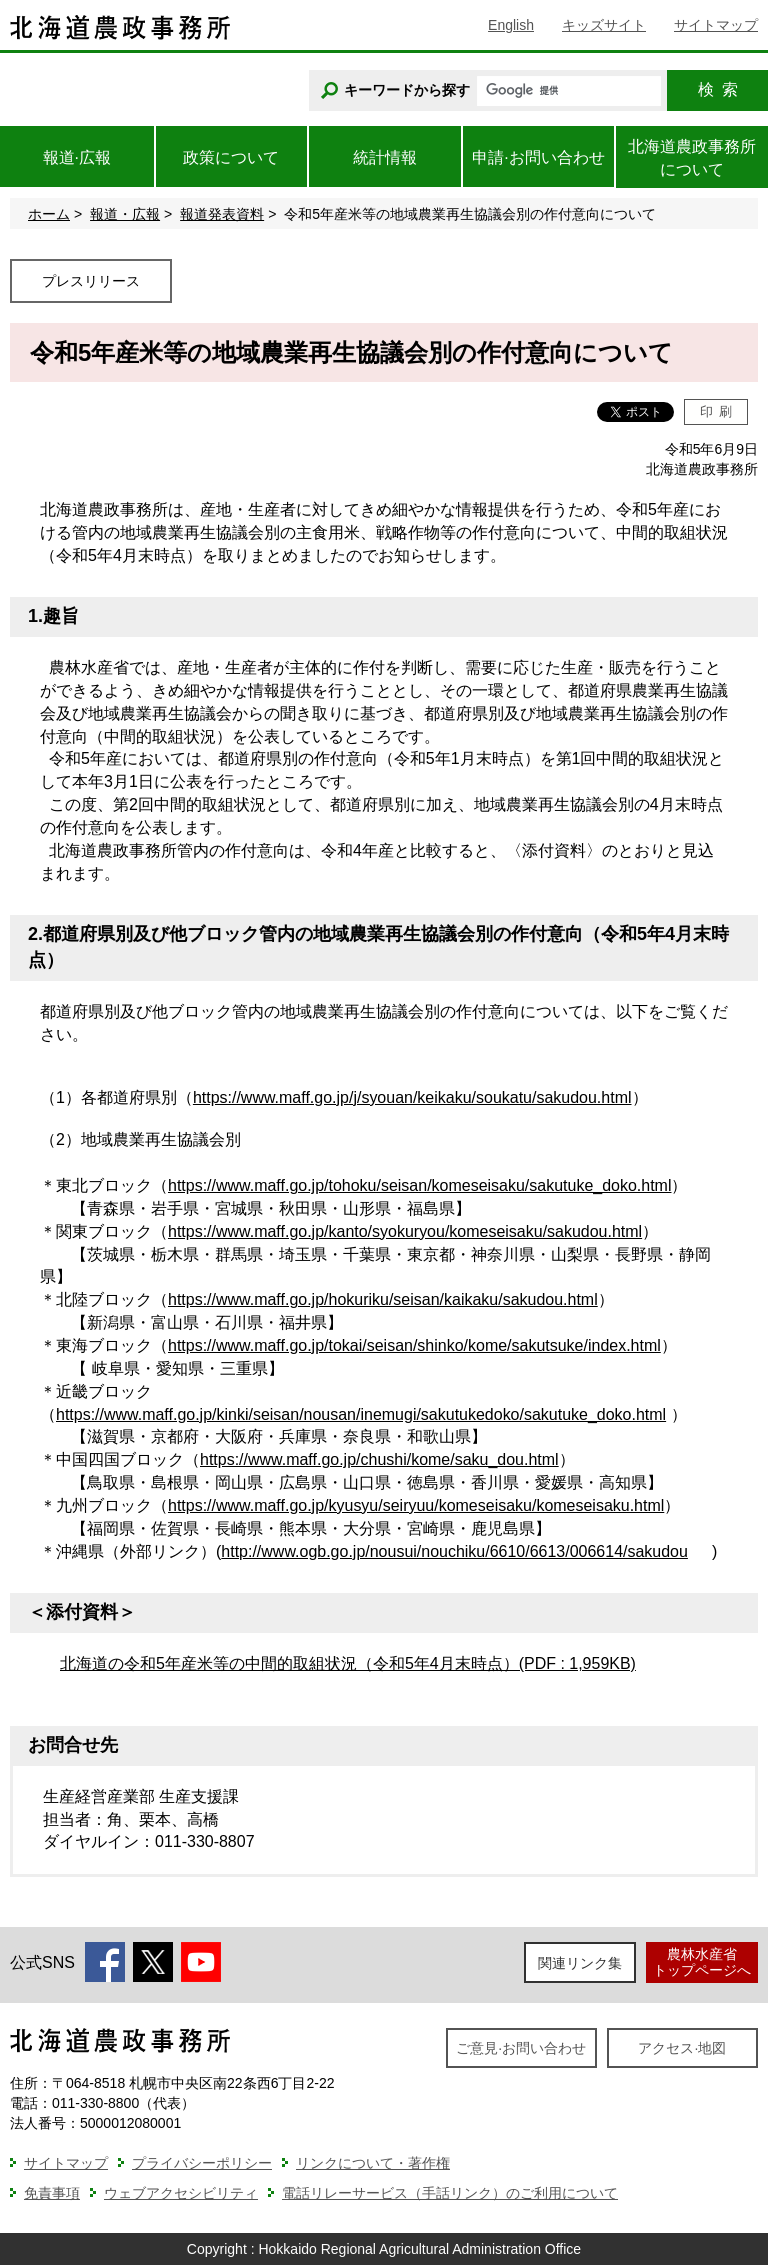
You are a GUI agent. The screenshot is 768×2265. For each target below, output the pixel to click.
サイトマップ (716, 25)
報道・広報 (125, 214)
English (511, 25)
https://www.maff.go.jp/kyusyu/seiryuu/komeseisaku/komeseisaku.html (416, 1505)
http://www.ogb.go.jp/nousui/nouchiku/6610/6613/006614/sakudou (454, 1551)
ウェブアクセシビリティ (181, 2193)
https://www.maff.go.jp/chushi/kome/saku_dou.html (379, 1459)
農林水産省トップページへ (702, 1961)
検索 (718, 89)
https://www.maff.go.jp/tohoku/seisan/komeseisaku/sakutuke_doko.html (419, 1185)
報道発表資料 (222, 214)
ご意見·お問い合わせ (521, 2048)
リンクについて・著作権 (373, 2163)
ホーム (49, 214)
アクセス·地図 (682, 2048)
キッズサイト (604, 25)
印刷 (716, 411)
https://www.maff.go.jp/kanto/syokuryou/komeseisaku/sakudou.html (405, 1231)
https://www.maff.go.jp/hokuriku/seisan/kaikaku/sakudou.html (383, 1299)
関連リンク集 (580, 1963)
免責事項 (52, 2193)
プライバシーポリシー (202, 2163)
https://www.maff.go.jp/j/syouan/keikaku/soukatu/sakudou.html (412, 1097)
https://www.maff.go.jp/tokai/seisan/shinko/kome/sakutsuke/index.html (414, 1345)
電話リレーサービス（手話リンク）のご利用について (450, 2193)
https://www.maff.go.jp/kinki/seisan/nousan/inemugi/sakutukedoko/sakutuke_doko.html (361, 1414)
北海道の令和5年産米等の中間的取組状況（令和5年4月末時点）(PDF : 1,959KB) (348, 1663)
